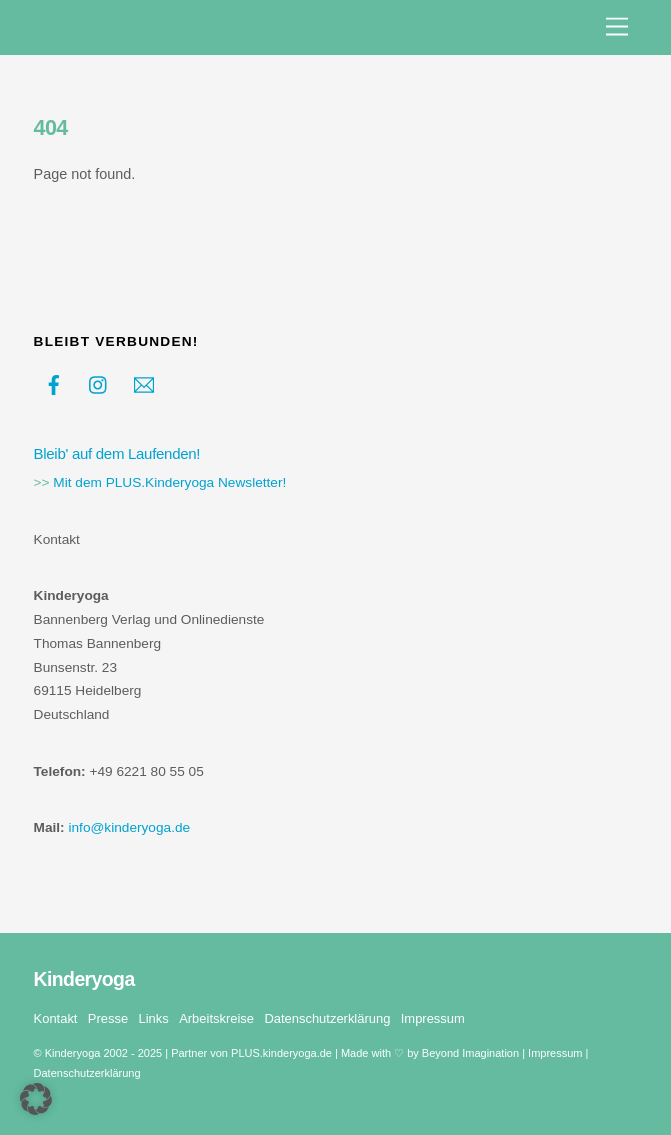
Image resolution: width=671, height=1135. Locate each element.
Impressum (433, 1018)
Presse (108, 1018)
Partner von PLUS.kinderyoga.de (251, 1053)
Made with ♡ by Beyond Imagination (430, 1053)
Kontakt (56, 1018)
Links (154, 1018)
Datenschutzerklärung (327, 1018)
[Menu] (617, 27)
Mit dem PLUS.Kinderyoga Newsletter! (169, 482)
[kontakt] (144, 383)
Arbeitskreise (216, 1018)
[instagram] (99, 383)
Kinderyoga (73, 1053)
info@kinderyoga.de (129, 827)
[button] (36, 1099)
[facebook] (54, 383)
